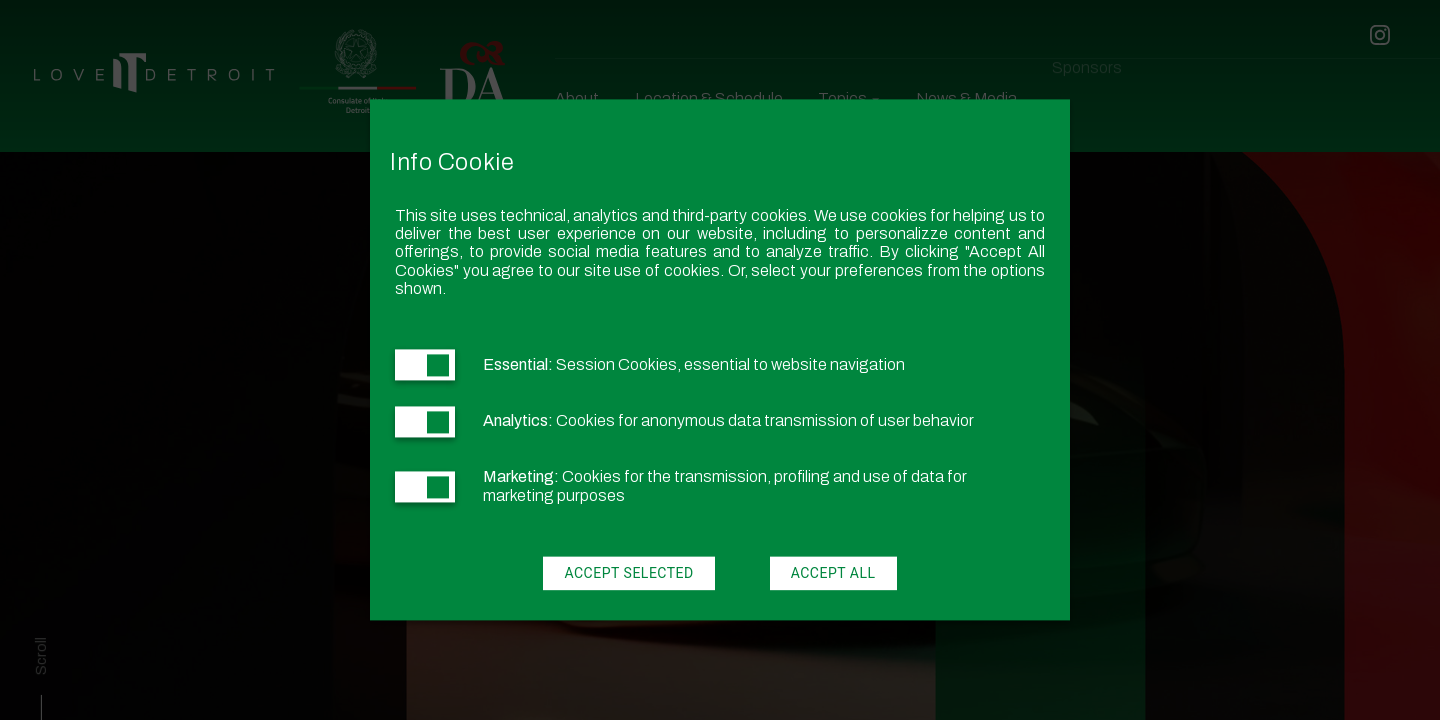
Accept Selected (628, 574)
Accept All (833, 574)
